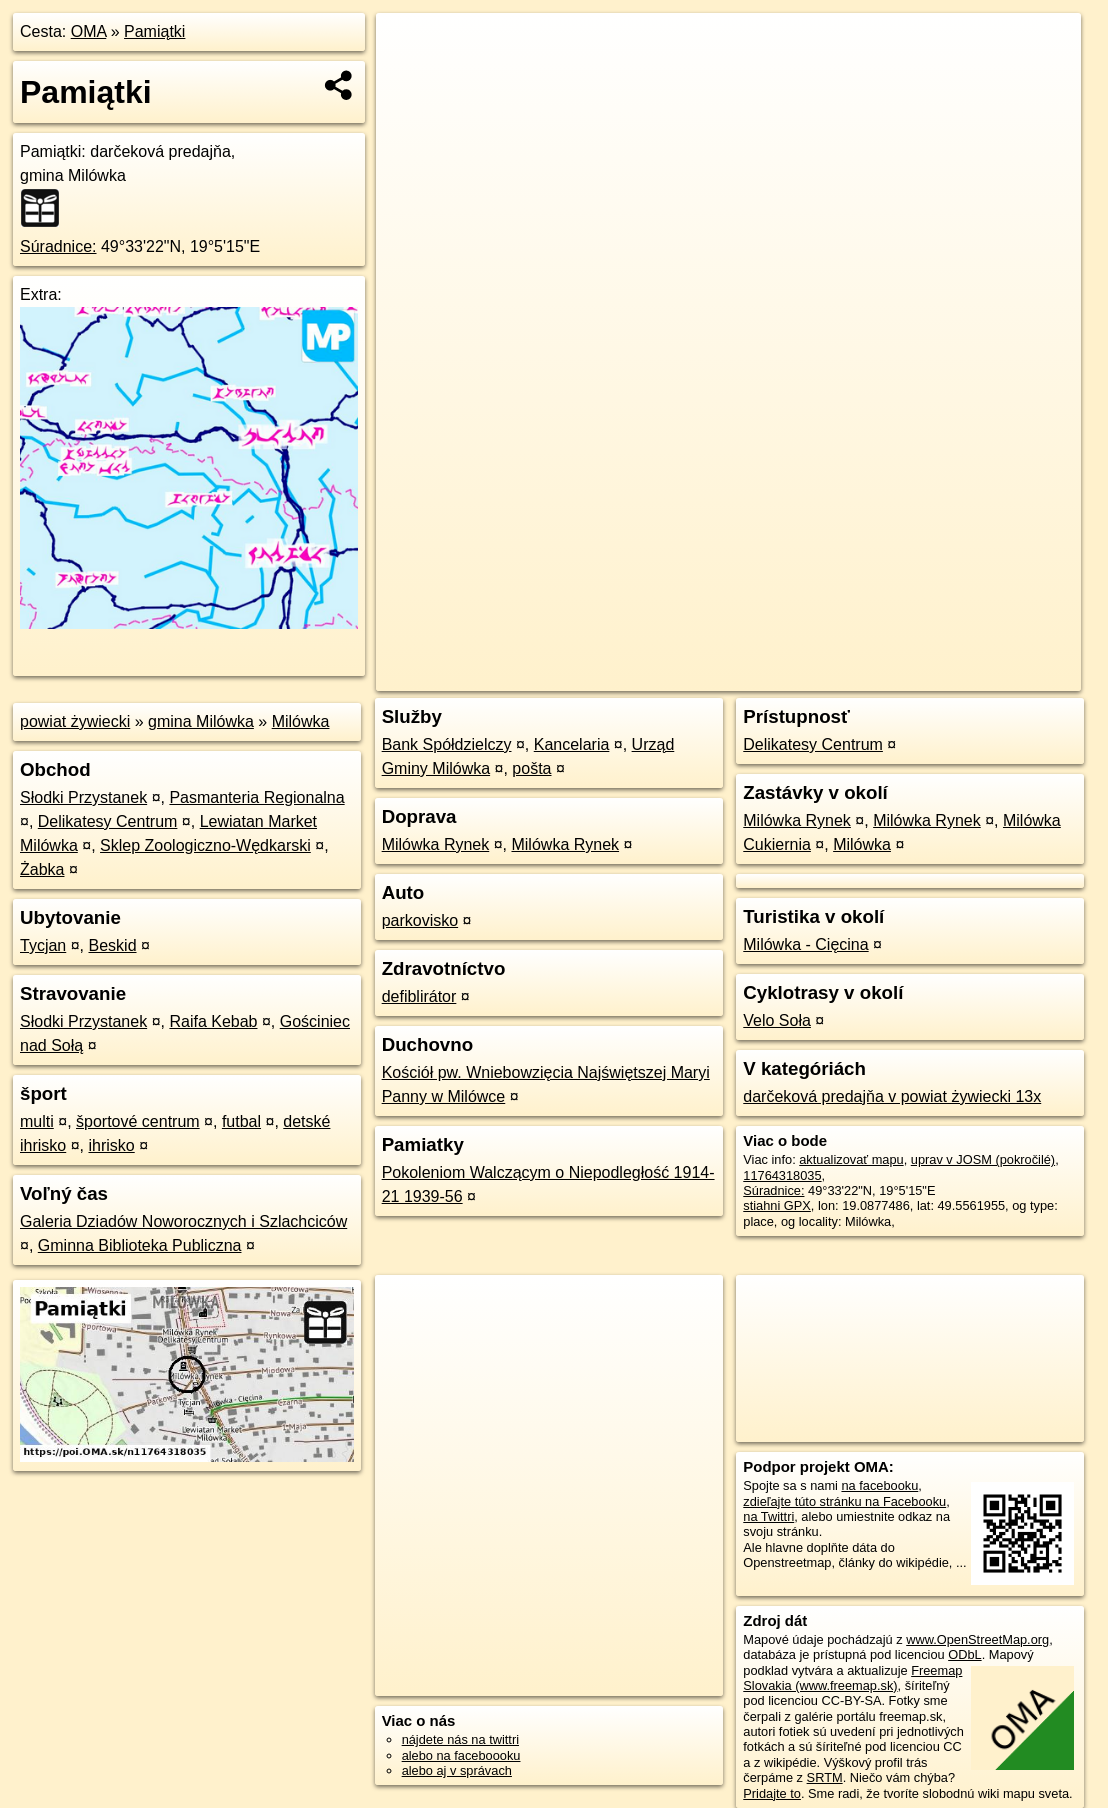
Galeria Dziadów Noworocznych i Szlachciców (183, 1221)
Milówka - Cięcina (805, 944)
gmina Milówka (201, 721)
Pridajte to (772, 1793)
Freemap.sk (833, 676)
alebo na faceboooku (461, 1755)
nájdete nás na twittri (460, 1739)
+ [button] (410, 47)
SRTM (825, 1777)
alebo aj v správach (457, 1770)
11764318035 (782, 1175)
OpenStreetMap (730, 676)
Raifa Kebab (213, 1021)
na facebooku (879, 1485)
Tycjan (43, 945)
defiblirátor (419, 996)
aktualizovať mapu (851, 1159)
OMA (89, 31)
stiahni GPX (777, 1205)
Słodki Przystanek (83, 797)
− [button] (410, 78)
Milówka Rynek (436, 844)
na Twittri (768, 1516)
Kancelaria (572, 744)
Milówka (301, 721)
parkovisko (420, 920)
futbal (241, 1121)
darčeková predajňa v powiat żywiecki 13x (892, 1096)
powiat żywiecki (75, 721)
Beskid (113, 945)
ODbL (964, 1654)
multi (37, 1121)
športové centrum (138, 1121)
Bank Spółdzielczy (447, 744)
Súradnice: (58, 246)
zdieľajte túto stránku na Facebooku (844, 1501)
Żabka (42, 869)
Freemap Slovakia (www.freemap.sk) (852, 1678)
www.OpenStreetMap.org (977, 1639)
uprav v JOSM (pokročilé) (983, 1159)
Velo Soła (777, 1020)
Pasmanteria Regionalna (256, 797)
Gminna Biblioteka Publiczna (140, 1245)
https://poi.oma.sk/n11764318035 (987, 676)
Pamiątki (154, 31)
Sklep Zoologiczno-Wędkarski (205, 845)
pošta (531, 768)
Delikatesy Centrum (108, 821)
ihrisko (111, 1145)
